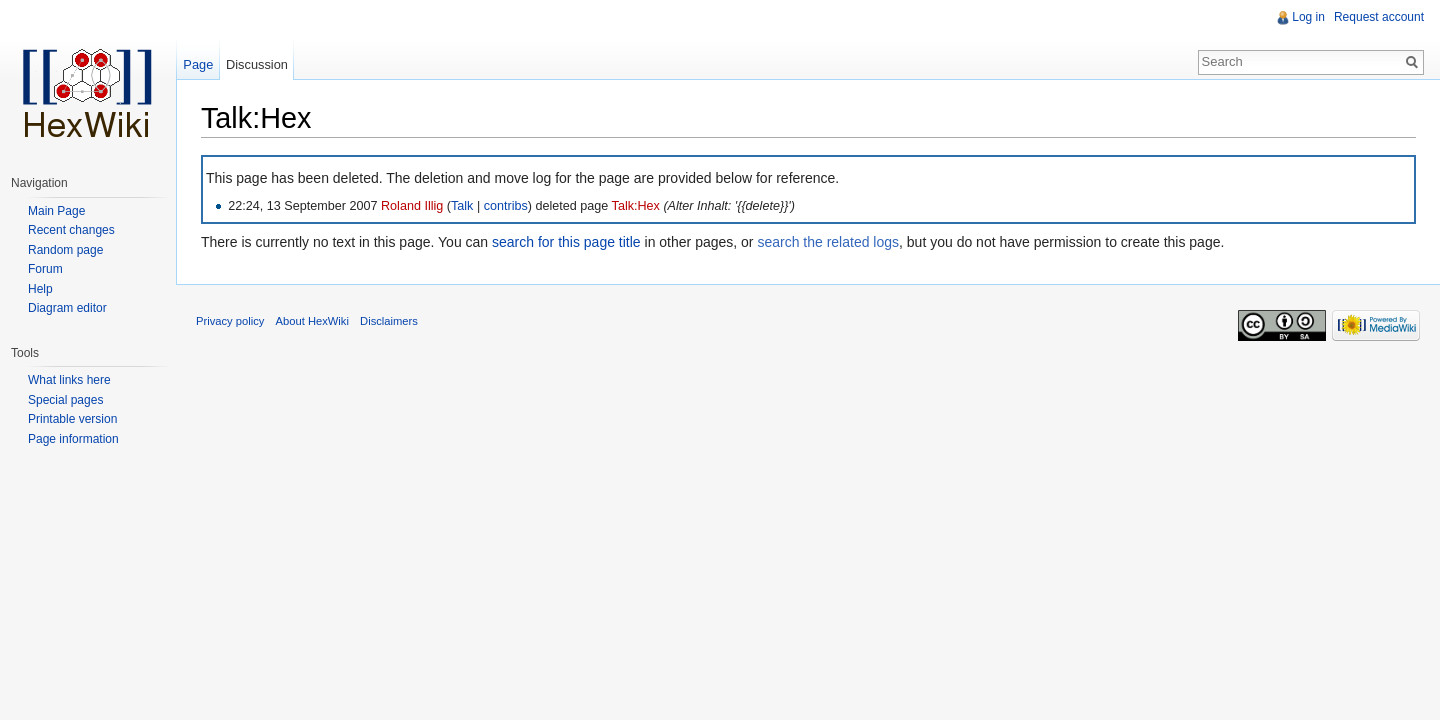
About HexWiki (312, 322)
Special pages (65, 400)
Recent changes (71, 230)
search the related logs (828, 242)
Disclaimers (389, 322)
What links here (69, 380)
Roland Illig (412, 206)
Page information (73, 439)
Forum (45, 269)
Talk (462, 206)
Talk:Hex (636, 206)
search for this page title (566, 242)
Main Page (56, 211)
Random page (65, 250)
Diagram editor (67, 308)
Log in (1308, 17)
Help (40, 289)
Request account (1379, 17)
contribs (506, 206)
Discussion (257, 64)
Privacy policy (230, 322)
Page (198, 64)
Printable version (72, 419)
